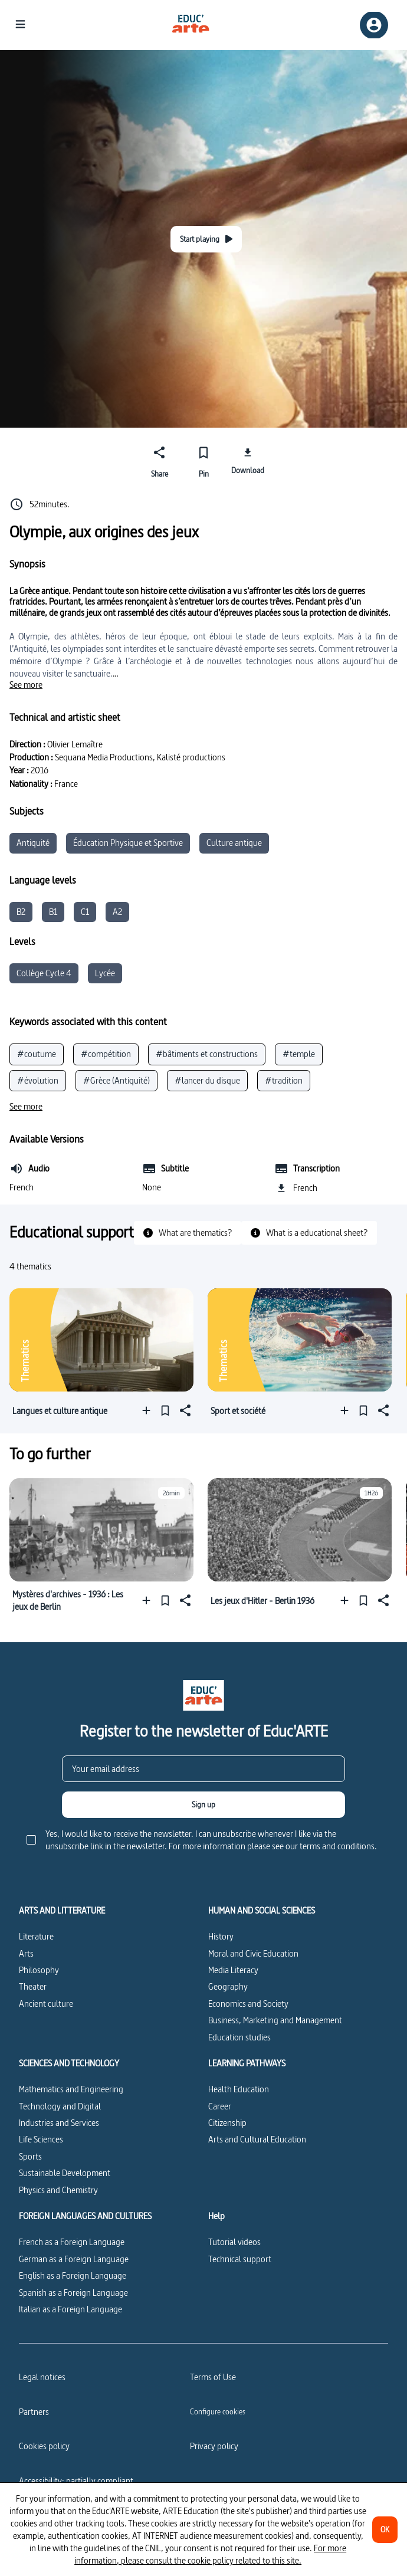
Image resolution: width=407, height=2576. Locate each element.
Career (219, 2106)
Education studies (239, 2037)
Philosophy (39, 1970)
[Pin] (204, 460)
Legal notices (42, 2377)
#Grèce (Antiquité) (116, 1080)
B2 (21, 911)
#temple (299, 1054)
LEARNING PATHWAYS (246, 2063)
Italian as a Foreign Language (70, 2309)
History (221, 1936)
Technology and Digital (60, 2106)
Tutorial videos (234, 2242)
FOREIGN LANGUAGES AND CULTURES (85, 2216)
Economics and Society (248, 2003)
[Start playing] (206, 239)
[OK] (385, 2529)
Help (216, 2216)
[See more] (25, 685)
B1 (53, 911)
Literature (36, 1936)
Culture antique (234, 842)
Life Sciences (41, 2139)
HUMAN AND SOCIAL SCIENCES (261, 1910)
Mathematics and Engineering (71, 2089)
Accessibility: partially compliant (76, 2481)
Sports (30, 2156)
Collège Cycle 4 (44, 973)
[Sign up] (203, 1804)
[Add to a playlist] (149, 1410)
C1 (85, 911)
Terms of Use (213, 2377)
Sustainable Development (64, 2173)
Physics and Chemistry (58, 2190)
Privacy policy (214, 2446)
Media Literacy (233, 1970)
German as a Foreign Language (74, 2259)
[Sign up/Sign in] (374, 25)
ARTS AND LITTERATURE (62, 1910)
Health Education (238, 2089)
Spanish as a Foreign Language (73, 2292)
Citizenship (227, 2122)
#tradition (284, 1080)
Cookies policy (44, 2446)
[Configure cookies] (217, 2411)
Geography (228, 1986)
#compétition (106, 1054)
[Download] (247, 460)
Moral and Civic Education (253, 1953)
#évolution (37, 1080)
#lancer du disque (207, 1080)
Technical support (239, 2259)
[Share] (159, 460)
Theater (33, 1986)
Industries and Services (59, 2122)
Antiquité (33, 842)
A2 (117, 911)
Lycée (105, 973)
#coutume (36, 1054)
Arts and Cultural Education (257, 2139)
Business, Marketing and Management (275, 2020)
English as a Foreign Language (72, 2275)
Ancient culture (46, 2003)
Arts (26, 1953)
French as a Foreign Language (71, 2242)
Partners (34, 2412)
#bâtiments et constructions (207, 1054)
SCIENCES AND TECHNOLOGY (69, 2063)
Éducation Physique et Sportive (128, 842)
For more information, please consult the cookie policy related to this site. (210, 2554)
